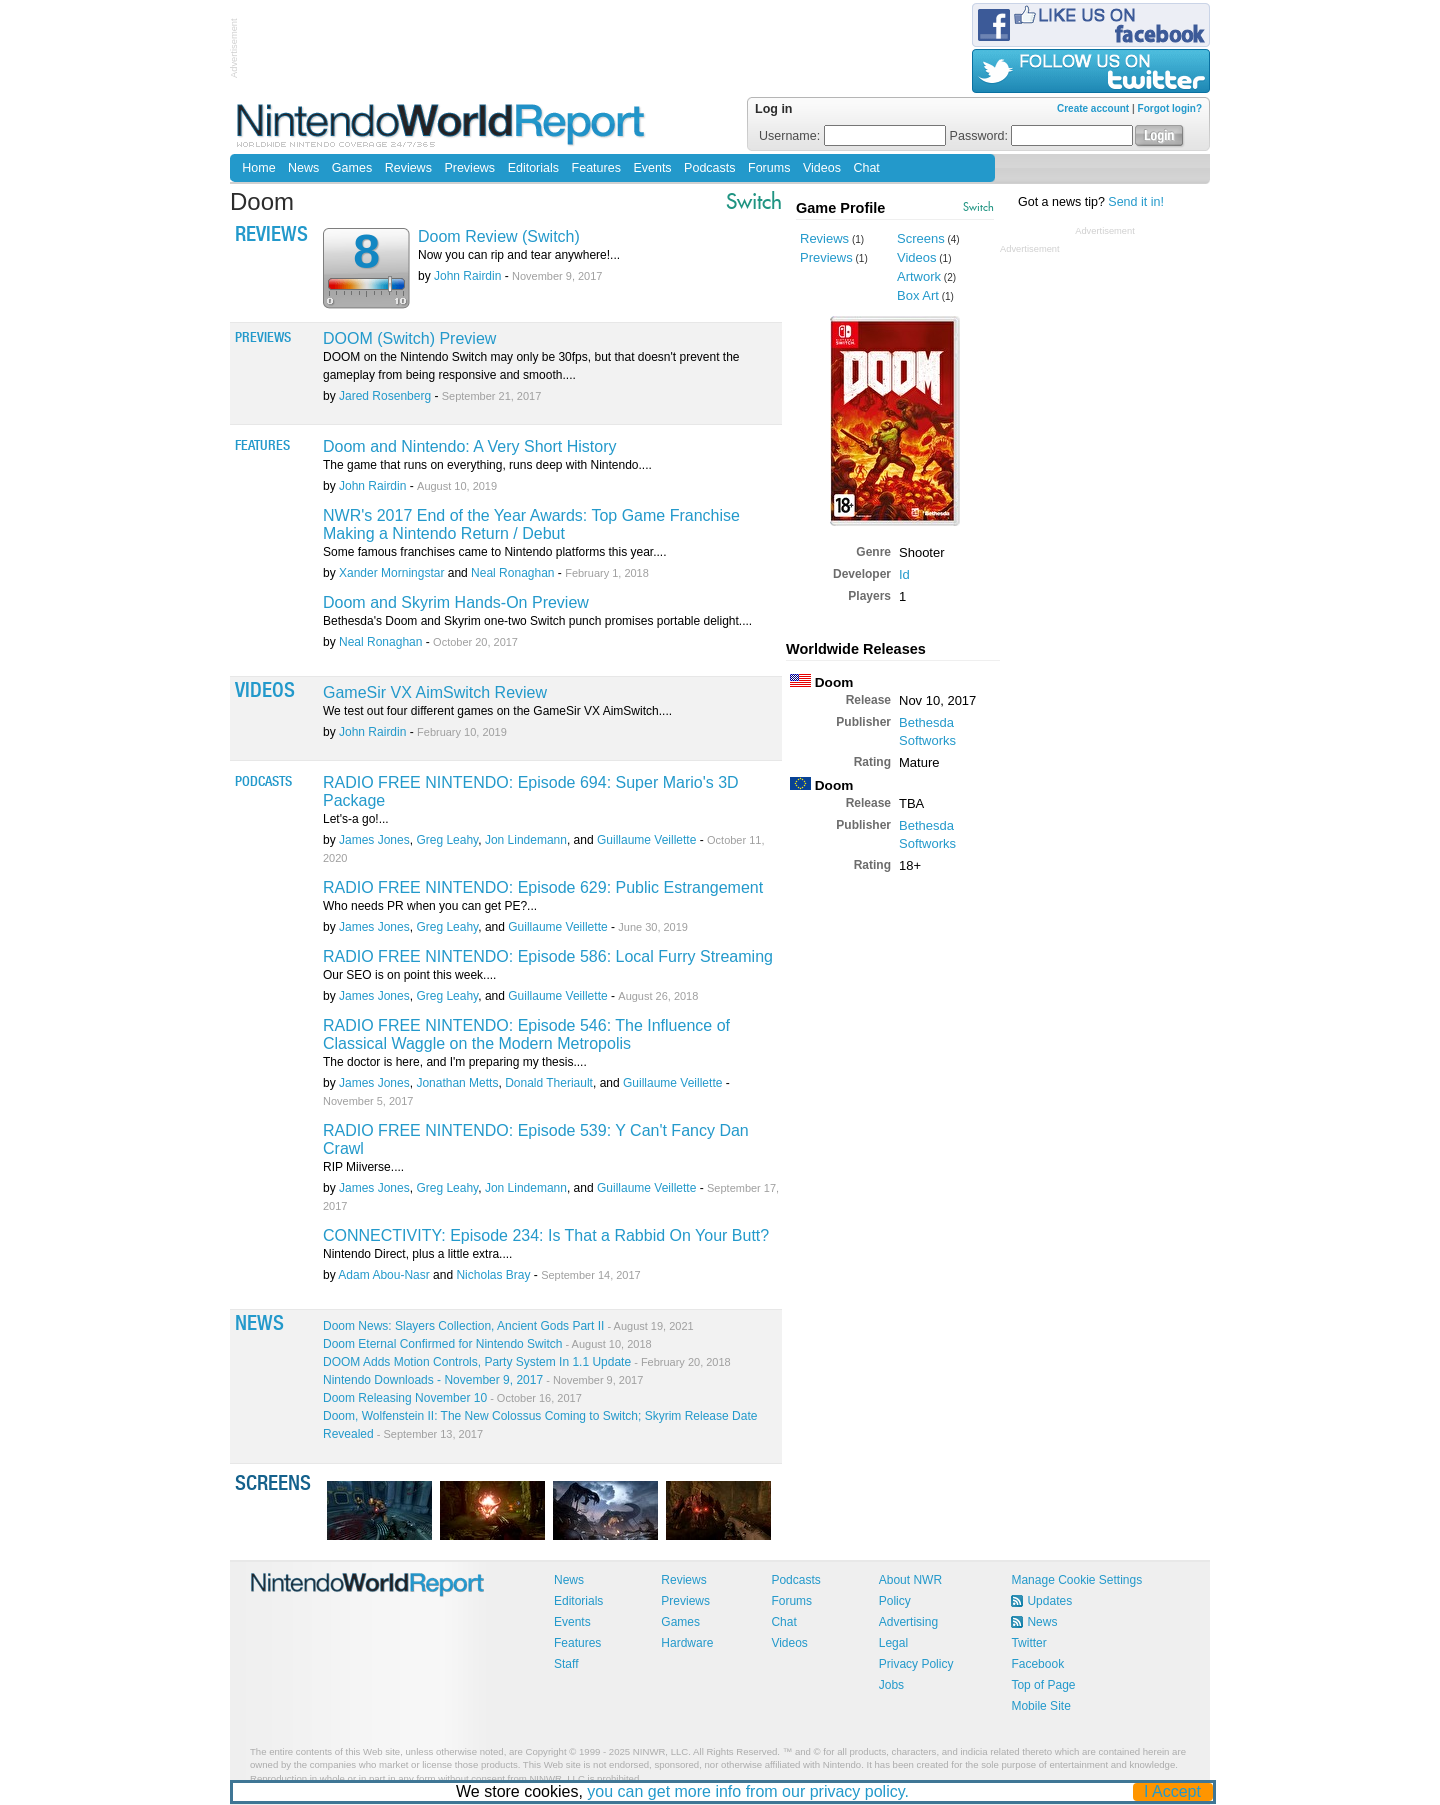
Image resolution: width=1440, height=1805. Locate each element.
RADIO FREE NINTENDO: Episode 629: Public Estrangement (543, 887)
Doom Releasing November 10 (452, 1398)
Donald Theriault (549, 1083)
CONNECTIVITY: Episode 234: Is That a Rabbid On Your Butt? (546, 1235)
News (303, 168)
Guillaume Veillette (646, 840)
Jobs (891, 1685)
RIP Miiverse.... (363, 1167)
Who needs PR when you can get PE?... (430, 906)
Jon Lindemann (526, 840)
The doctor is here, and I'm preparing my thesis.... (455, 1062)
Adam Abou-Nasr (383, 1275)
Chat (866, 168)
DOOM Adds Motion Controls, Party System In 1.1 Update (527, 1362)
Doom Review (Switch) (499, 236)
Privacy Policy (916, 1664)
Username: (852, 136)
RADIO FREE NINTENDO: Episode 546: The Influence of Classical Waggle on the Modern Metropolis (526, 1034)
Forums (769, 168)
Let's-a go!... (356, 819)
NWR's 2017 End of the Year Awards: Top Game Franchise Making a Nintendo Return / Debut (531, 524)
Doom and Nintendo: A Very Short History (469, 446)
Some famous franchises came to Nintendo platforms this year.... (495, 552)
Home (258, 168)
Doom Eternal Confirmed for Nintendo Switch (487, 1344)
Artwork (919, 276)
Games (352, 168)
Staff (566, 1664)
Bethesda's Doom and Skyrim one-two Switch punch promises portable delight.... (537, 621)
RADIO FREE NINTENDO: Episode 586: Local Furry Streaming (548, 956)
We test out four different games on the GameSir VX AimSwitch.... (497, 711)
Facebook (1037, 1664)
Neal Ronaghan (512, 573)
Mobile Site (1040, 1706)
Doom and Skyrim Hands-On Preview (456, 602)
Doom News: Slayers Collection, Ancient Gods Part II (508, 1326)
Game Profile (840, 208)
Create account (1093, 108)
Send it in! (1136, 202)
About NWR (910, 1580)
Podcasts (709, 168)
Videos (822, 168)
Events (652, 168)
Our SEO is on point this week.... (409, 975)
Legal (893, 1643)
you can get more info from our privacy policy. (749, 1791)
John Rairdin (467, 276)
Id (904, 574)
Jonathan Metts (457, 1083)
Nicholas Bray (493, 1275)
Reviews (408, 168)
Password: (1042, 136)
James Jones (374, 840)
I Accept (1173, 1791)
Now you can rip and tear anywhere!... (519, 255)
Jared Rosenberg (385, 396)
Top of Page (1043, 1685)
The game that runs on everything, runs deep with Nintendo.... (487, 465)
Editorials (533, 168)
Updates (1049, 1601)
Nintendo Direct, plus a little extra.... (417, 1254)
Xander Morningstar (391, 573)
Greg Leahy (447, 840)
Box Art (918, 295)
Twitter (1028, 1643)
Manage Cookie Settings (1076, 1580)
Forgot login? (1170, 108)
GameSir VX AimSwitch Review (435, 692)
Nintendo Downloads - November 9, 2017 (483, 1380)
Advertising (908, 1622)
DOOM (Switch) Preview (409, 338)
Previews (469, 168)
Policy (895, 1601)
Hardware (687, 1643)
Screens (921, 238)
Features (596, 168)
